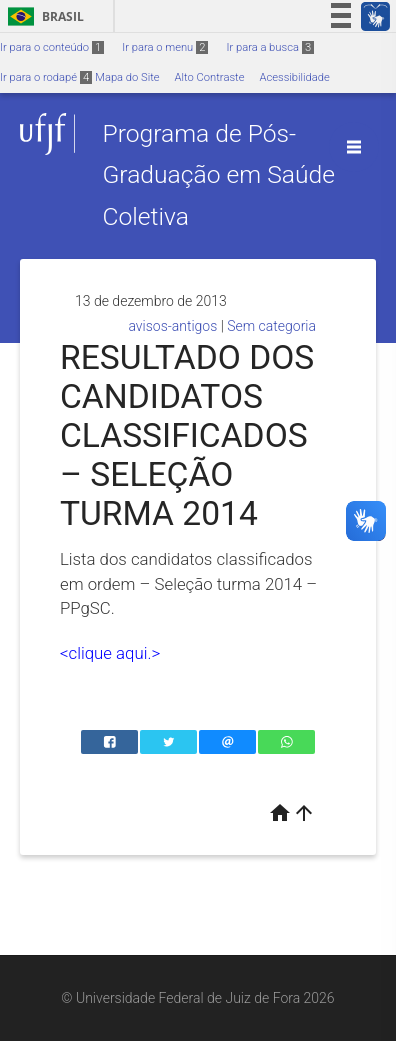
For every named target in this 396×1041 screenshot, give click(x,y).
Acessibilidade (294, 77)
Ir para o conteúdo (52, 47)
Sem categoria (271, 326)
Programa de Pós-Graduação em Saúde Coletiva (218, 175)
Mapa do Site (127, 77)
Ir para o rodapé (46, 77)
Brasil (42, 16)
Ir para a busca (270, 47)
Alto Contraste (210, 77)
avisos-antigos (172, 326)
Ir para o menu (165, 47)
